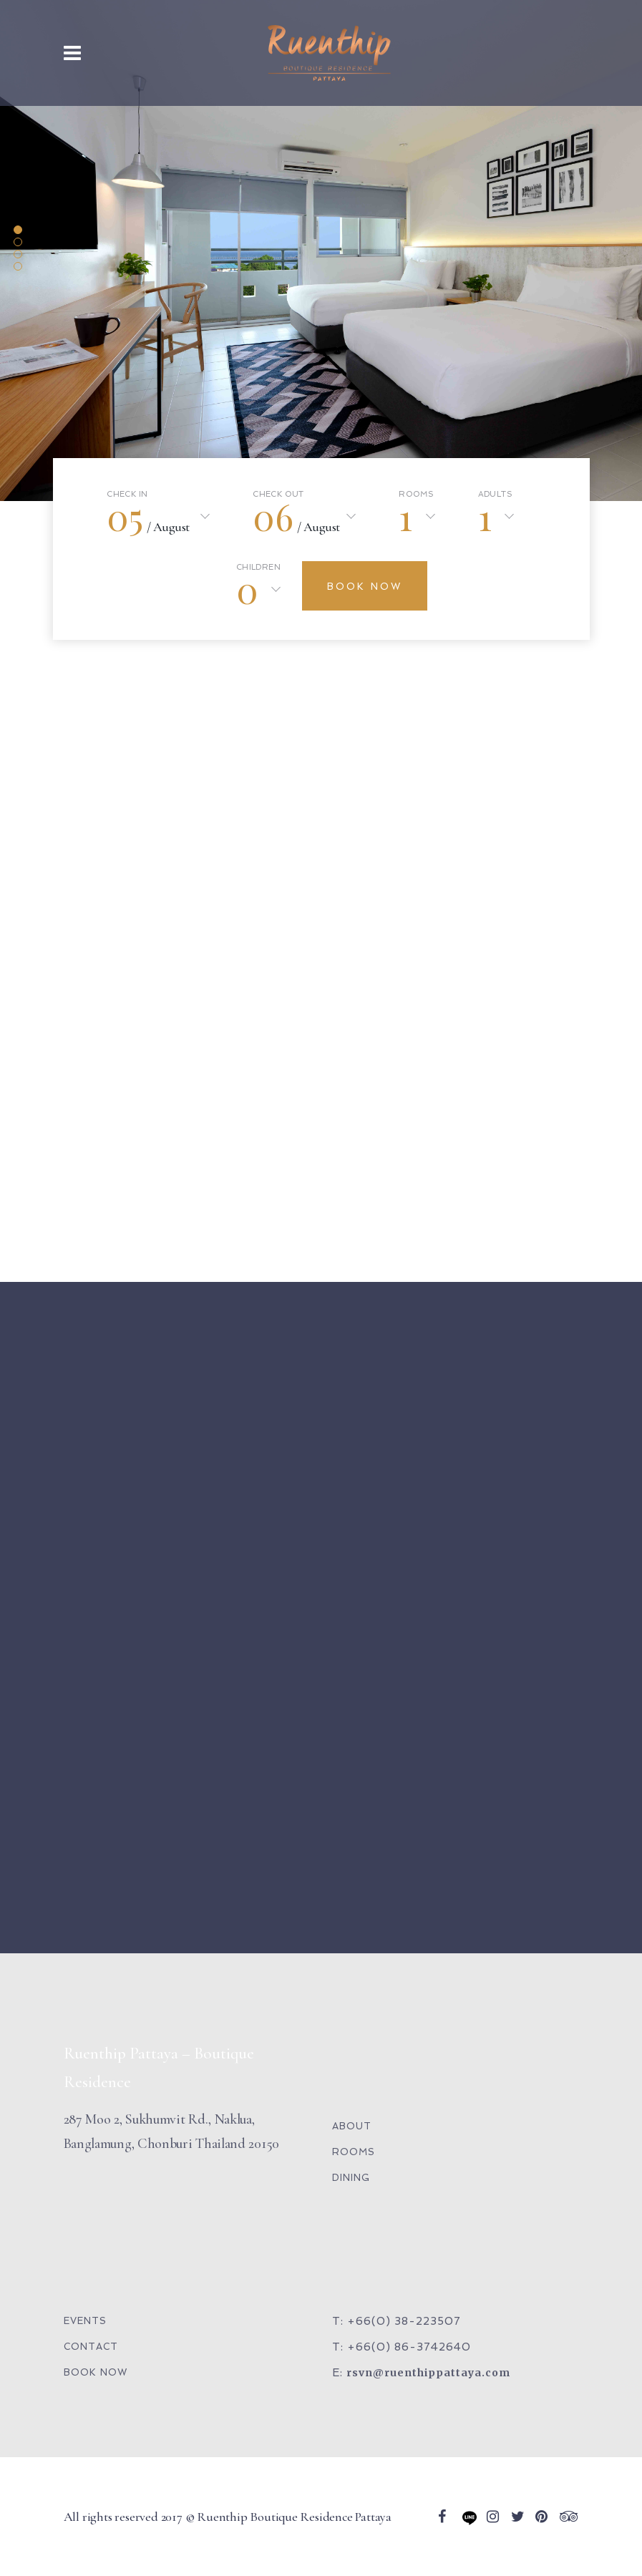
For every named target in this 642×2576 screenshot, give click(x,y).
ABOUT (351, 2126)
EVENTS (85, 2320)
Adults (495, 494)
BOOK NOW (95, 2372)
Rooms (416, 494)
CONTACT (91, 2346)
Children (258, 567)
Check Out (278, 494)
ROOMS (353, 2152)
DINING (351, 2177)
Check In (127, 494)
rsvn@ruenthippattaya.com (428, 2372)
